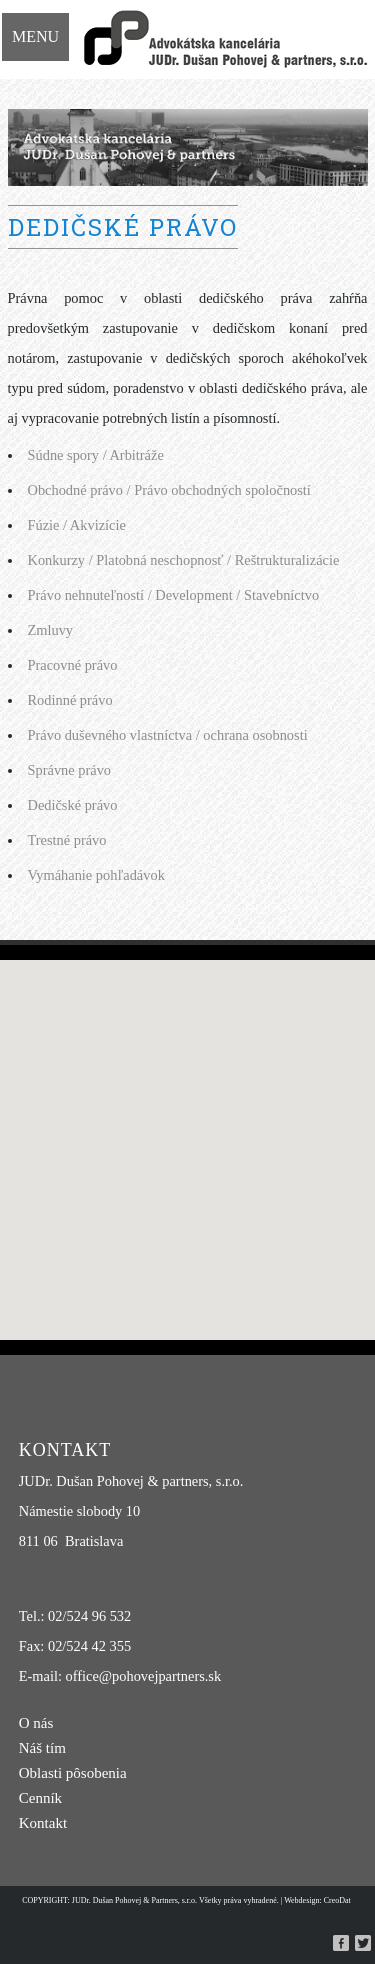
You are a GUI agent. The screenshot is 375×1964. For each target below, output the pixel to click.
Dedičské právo (73, 805)
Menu (35, 36)
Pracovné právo (73, 665)
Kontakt (43, 1823)
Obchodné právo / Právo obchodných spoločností (169, 490)
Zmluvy (51, 630)
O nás (36, 1723)
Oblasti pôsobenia (73, 1773)
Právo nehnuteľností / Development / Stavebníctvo (174, 595)
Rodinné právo (70, 700)
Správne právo (70, 770)
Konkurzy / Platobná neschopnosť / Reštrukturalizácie (184, 560)
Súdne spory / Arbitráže (96, 455)
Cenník (40, 1798)
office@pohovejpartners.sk (144, 1676)
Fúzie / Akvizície (77, 525)
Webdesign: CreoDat (317, 1900)
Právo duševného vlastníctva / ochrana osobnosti (168, 735)
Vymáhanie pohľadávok (96, 875)
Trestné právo (67, 840)
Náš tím (42, 1748)
